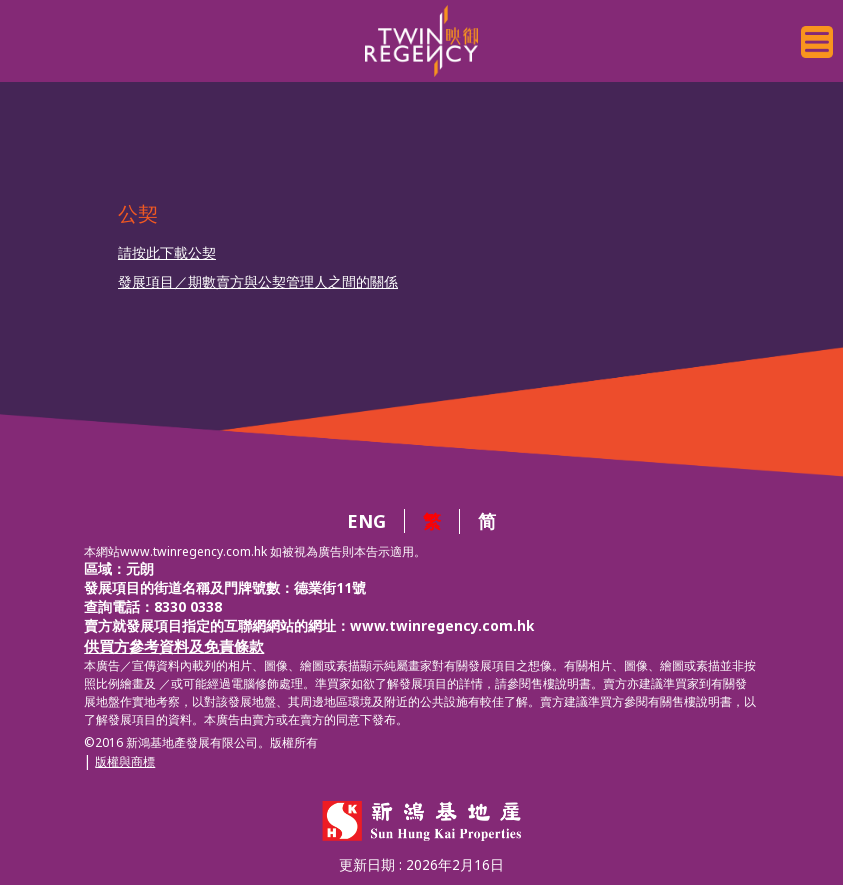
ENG (366, 521)
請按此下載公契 (167, 253)
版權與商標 (125, 761)
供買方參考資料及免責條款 (174, 646)
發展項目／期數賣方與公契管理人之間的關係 (258, 282)
